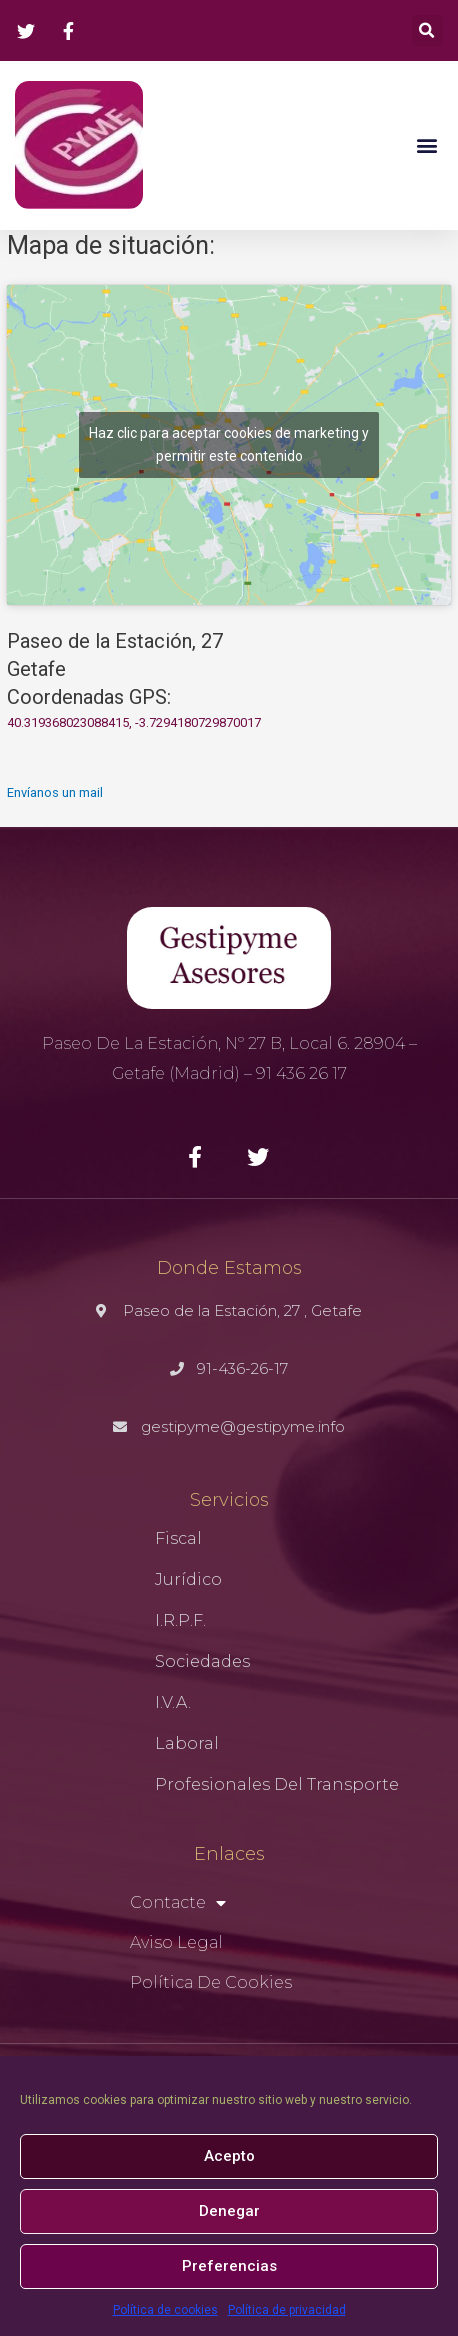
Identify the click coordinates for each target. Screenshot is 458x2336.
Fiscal (178, 1538)
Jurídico (188, 1579)
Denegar (229, 2211)
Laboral (187, 1743)
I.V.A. (173, 1702)
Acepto (229, 2156)
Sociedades (202, 1661)
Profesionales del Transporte (277, 1784)
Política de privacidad (287, 2310)
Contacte (178, 1903)
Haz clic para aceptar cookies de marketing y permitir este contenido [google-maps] (229, 444)
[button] (426, 145)
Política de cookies (165, 2310)
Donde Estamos (229, 1268)
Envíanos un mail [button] (55, 792)
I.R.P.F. (180, 1620)
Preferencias (229, 2266)
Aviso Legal (176, 1942)
